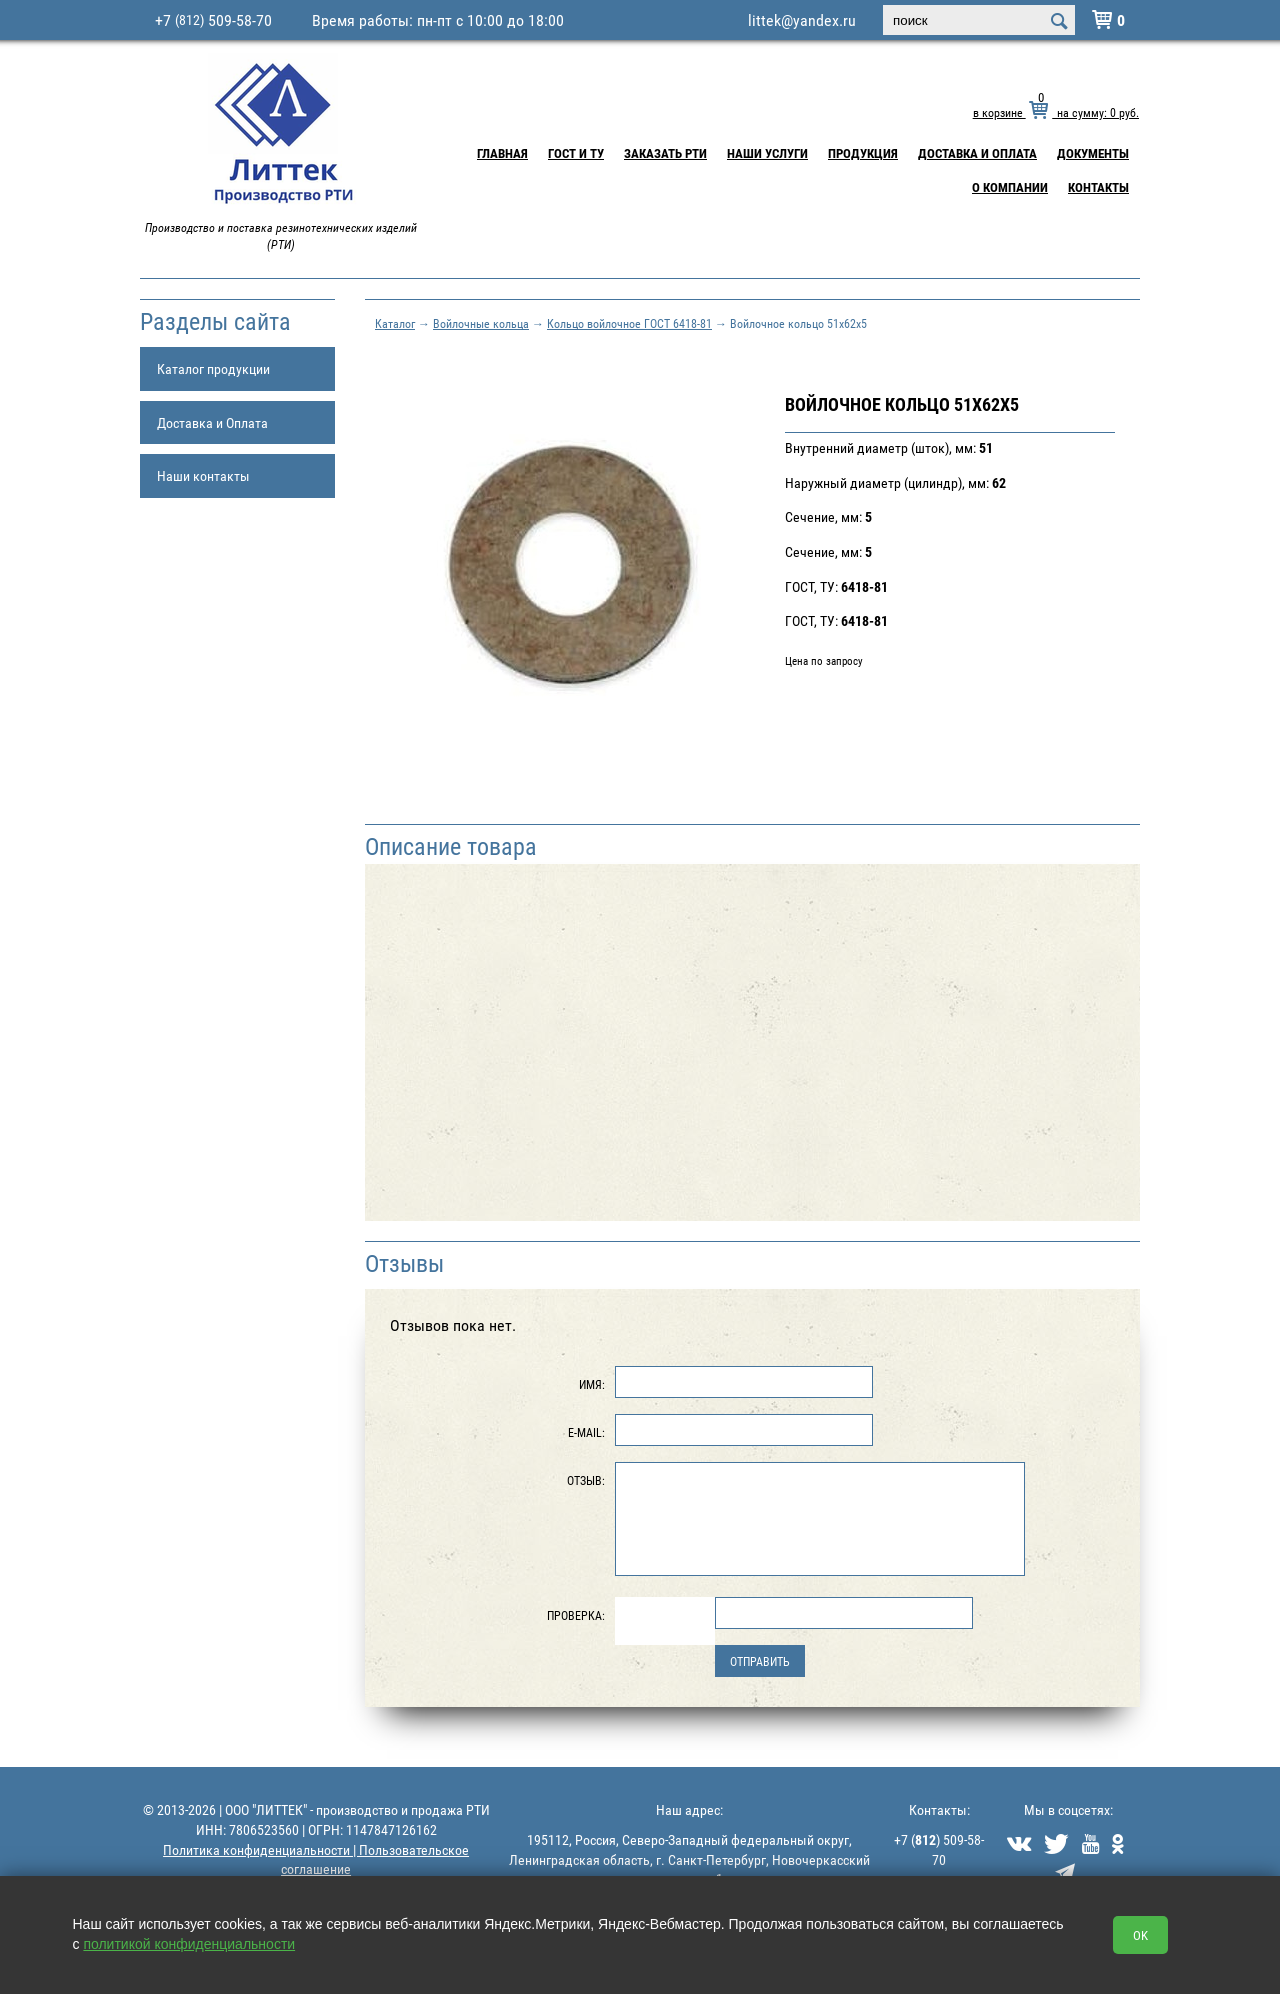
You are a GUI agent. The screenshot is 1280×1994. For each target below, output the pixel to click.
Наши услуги (767, 153)
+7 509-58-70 (213, 20)
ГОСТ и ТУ (576, 153)
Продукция (863, 153)
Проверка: (576, 1615)
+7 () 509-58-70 (939, 1849)
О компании (1010, 187)
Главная (502, 153)
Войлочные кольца (481, 323)
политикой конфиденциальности (189, 1944)
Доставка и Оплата (977, 153)
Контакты (1098, 187)
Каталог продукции (213, 368)
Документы (1093, 153)
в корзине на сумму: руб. (1056, 112)
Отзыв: (586, 1480)
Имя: (592, 1384)
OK (1140, 1935)
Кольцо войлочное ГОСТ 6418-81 (629, 323)
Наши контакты (203, 475)
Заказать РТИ (665, 153)
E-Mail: (586, 1432)
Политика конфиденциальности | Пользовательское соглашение (316, 1859)
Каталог (395, 323)
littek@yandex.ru (802, 20)
